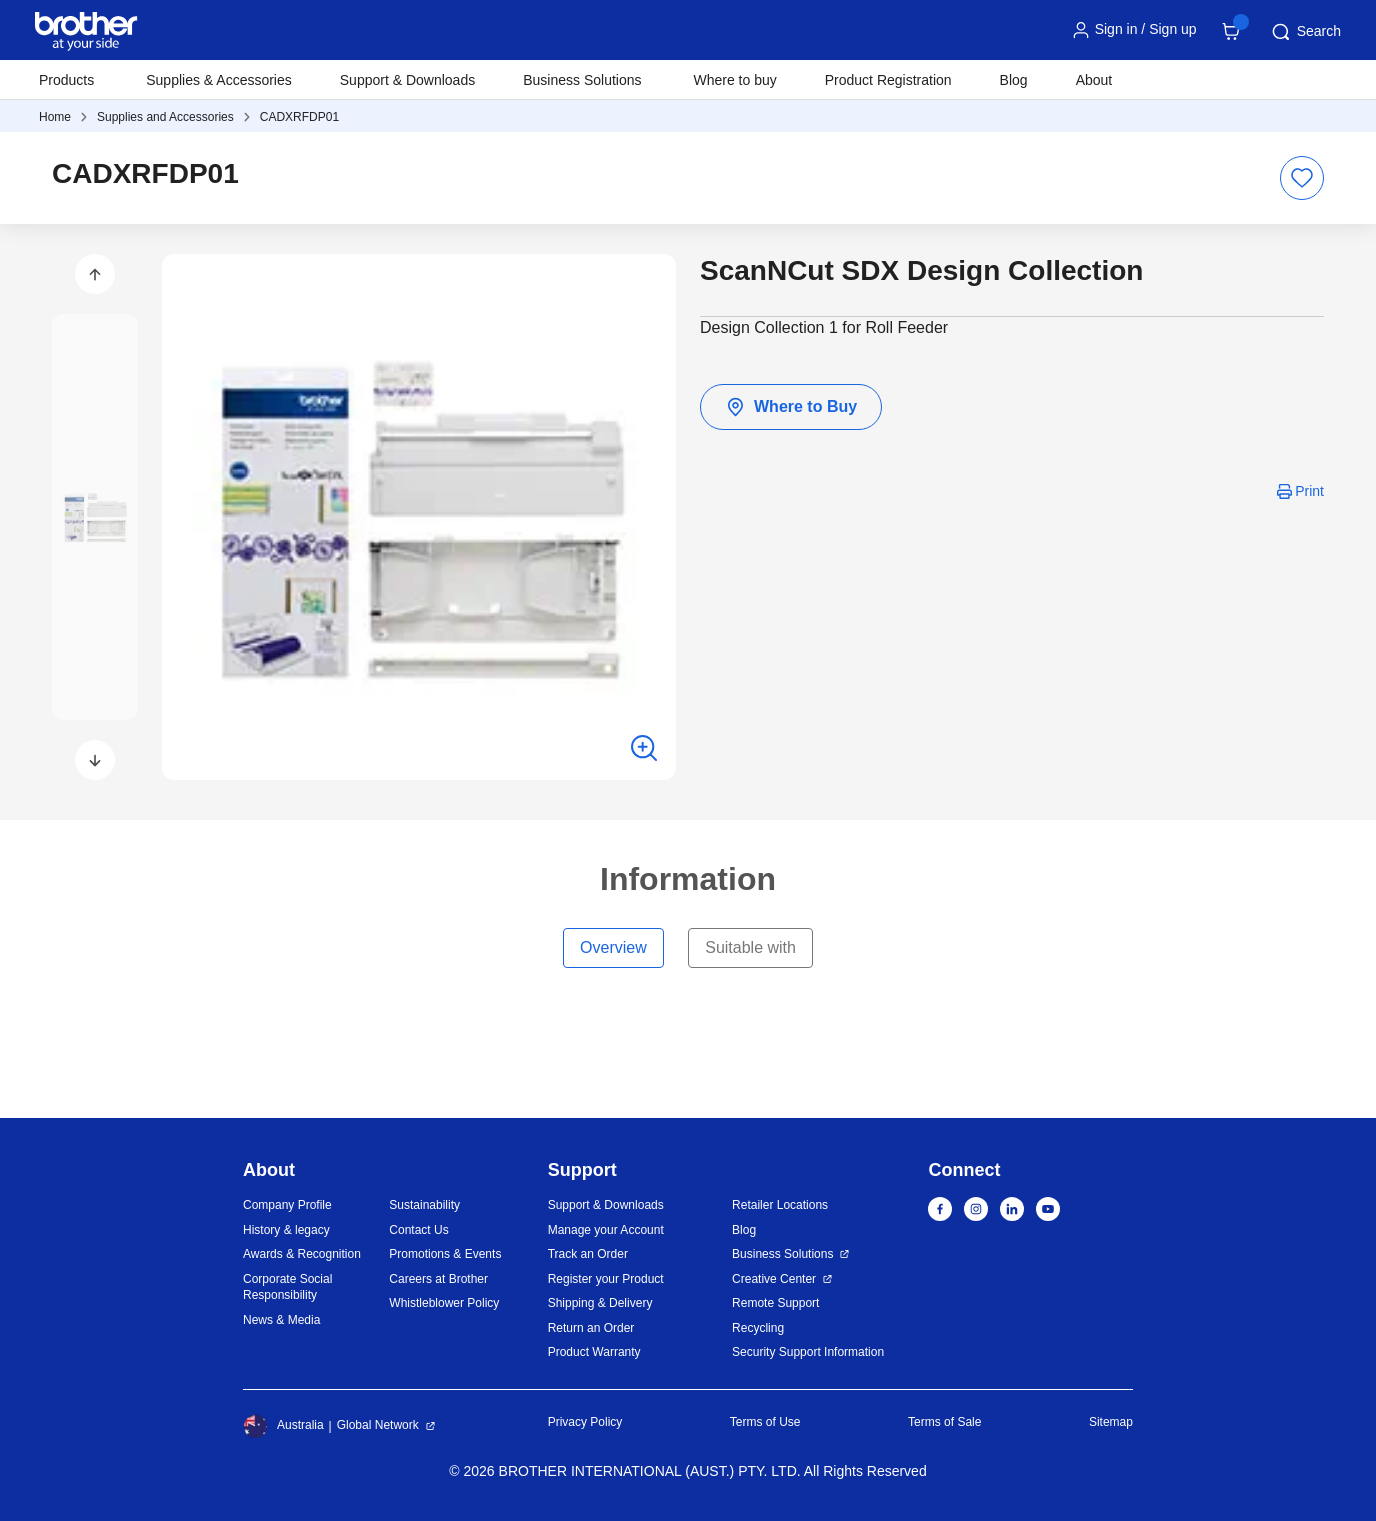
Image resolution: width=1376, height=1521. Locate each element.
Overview (613, 947)
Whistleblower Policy (444, 1303)
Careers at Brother (438, 1279)
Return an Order (591, 1328)
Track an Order (588, 1254)
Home (55, 117)
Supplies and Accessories (165, 117)
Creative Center (774, 1279)
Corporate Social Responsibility (287, 1287)
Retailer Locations (780, 1205)
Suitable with (750, 947)
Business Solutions (782, 1254)
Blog (1014, 80)
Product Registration (888, 80)
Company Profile (287, 1205)
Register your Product (606, 1279)
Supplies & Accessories (219, 80)
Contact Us (418, 1230)
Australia (283, 1426)
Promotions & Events (445, 1254)
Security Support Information (808, 1352)
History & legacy (286, 1230)
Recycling (758, 1328)
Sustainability (424, 1205)
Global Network (378, 1425)
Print (1309, 491)
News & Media (281, 1320)
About (1094, 80)
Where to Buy (791, 407)
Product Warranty (594, 1352)
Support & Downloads (407, 80)
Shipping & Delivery (600, 1303)
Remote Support (775, 1303)
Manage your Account (606, 1230)
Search (1305, 32)
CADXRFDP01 (299, 117)
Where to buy (735, 80)
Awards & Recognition (302, 1254)
